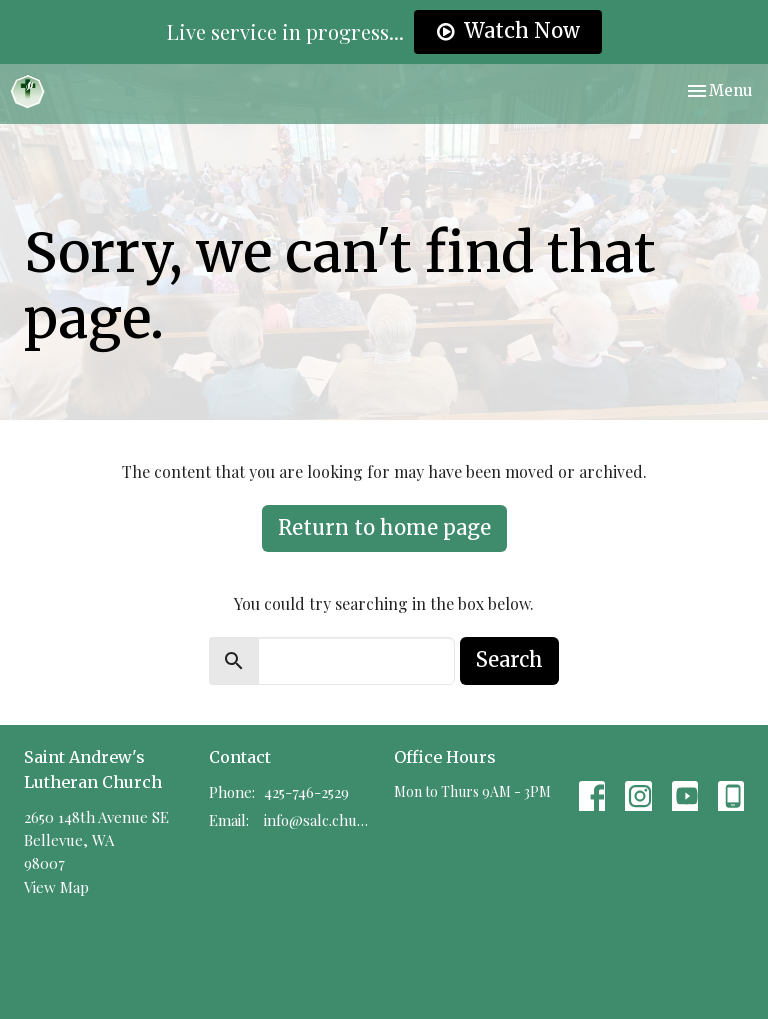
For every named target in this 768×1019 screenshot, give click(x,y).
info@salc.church (319, 820)
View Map (56, 887)
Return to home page (384, 527)
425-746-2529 (306, 792)
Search (509, 659)
